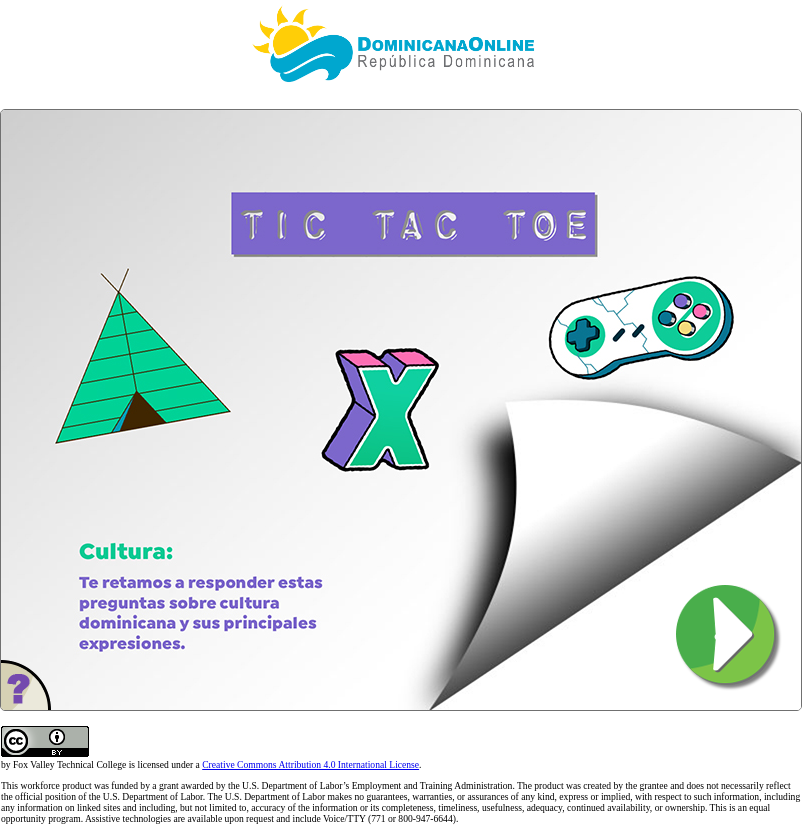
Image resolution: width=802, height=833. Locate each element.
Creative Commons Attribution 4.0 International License (310, 764)
